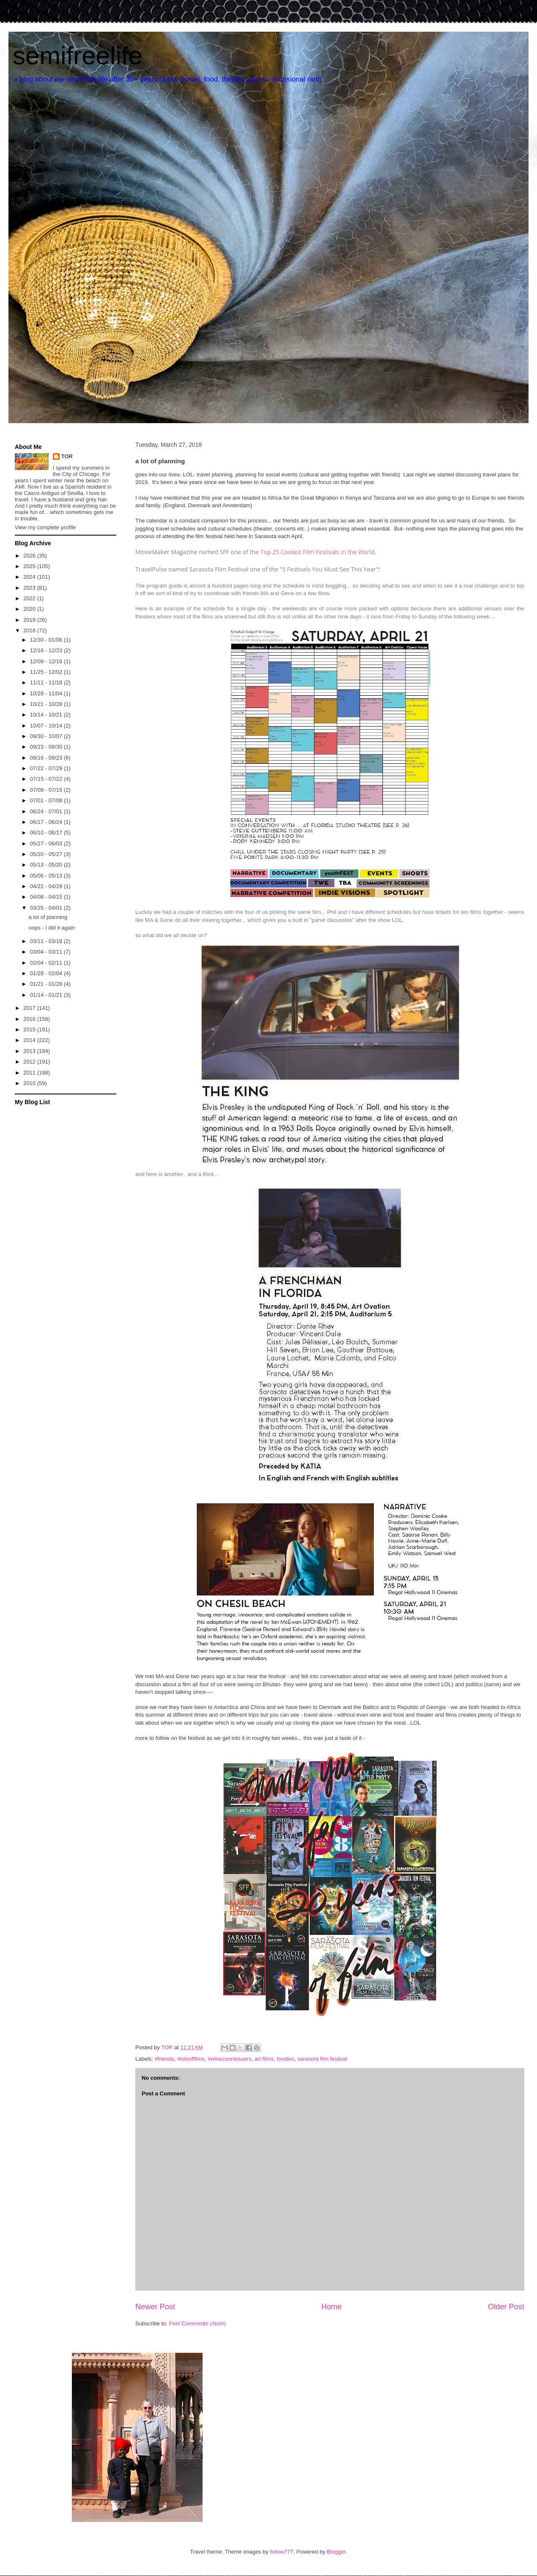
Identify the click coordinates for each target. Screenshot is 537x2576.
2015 (30, 1029)
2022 (30, 598)
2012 (30, 1061)
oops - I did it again (51, 927)
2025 (30, 566)
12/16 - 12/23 (47, 650)
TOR (67, 456)
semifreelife (77, 55)
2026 (30, 555)
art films (264, 2059)
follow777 (281, 2552)
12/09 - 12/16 (47, 661)
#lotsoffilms (191, 2059)
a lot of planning (47, 917)
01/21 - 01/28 (47, 984)
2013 (30, 1051)
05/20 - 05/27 (47, 854)
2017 (30, 1008)
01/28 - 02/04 (47, 973)
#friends (164, 2059)
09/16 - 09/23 (47, 758)
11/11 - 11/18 (47, 682)
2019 (30, 620)
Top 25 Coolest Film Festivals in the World (317, 552)
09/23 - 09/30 (47, 747)
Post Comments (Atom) (197, 2323)
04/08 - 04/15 (47, 897)
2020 (30, 609)
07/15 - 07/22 (47, 779)
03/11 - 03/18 (47, 941)
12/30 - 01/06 (47, 640)
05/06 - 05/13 (47, 875)
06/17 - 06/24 (47, 822)
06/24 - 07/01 (47, 811)
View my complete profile (45, 527)
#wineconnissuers (229, 2059)
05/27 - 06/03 (47, 843)
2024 (30, 577)
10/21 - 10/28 (47, 704)
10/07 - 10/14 (47, 725)
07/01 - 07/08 (47, 800)
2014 (30, 1040)
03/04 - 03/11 (47, 952)
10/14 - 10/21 (47, 714)
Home (331, 2307)
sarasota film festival (323, 2059)
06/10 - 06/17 (47, 832)
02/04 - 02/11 (47, 963)
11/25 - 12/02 (47, 672)
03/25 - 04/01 (47, 908)
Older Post (506, 2307)
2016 (30, 1019)
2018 (30, 630)
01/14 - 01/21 (47, 995)
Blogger (336, 2552)
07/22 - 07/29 (47, 768)
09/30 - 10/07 (47, 736)
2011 (30, 1072)
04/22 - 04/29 (47, 886)
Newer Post (155, 2307)
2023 (30, 588)
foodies (285, 2059)
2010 (30, 1083)
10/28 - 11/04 (47, 693)
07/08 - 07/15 (47, 790)
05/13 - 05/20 (47, 864)
